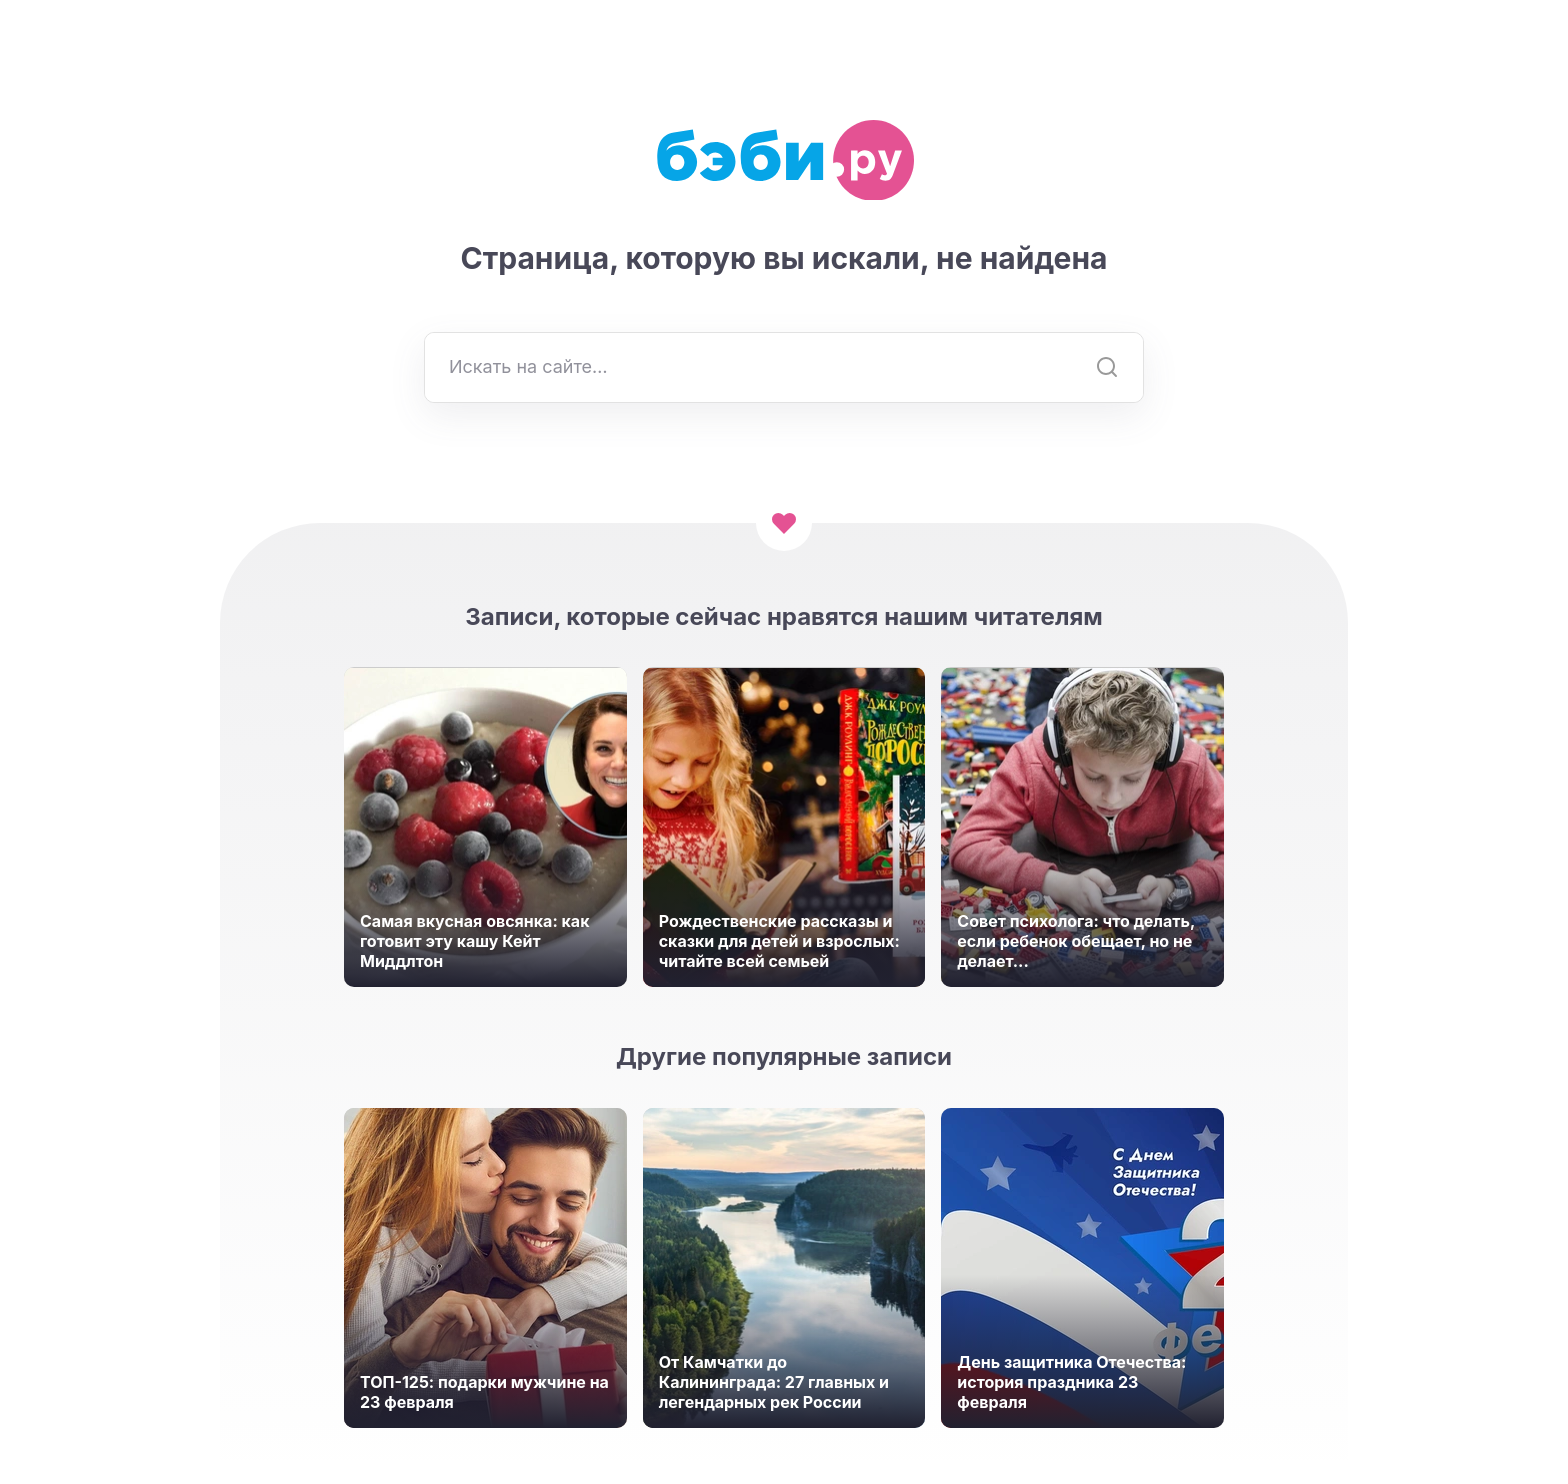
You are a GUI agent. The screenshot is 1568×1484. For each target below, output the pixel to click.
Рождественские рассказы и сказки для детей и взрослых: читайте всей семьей (779, 941)
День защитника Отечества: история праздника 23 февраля (1071, 1382)
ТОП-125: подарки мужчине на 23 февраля (484, 1392)
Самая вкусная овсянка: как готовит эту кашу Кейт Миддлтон (474, 941)
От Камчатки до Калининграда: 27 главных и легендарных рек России (774, 1382)
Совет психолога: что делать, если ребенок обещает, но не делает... (1076, 941)
